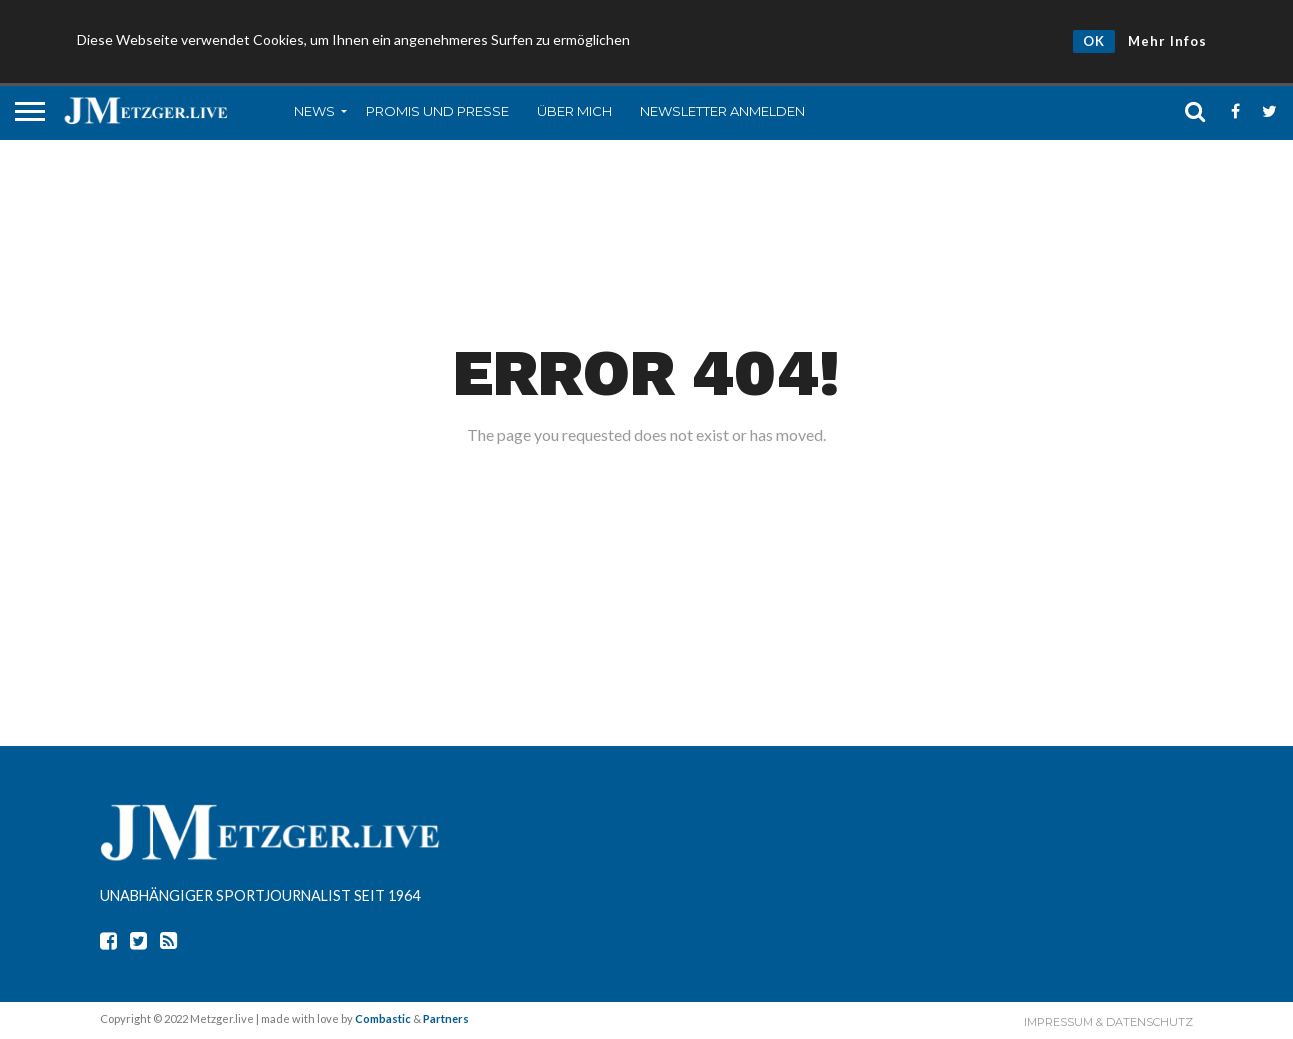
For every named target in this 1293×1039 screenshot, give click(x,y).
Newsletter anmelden (722, 111)
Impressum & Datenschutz (1108, 1022)
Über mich (574, 111)
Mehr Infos (1167, 41)
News (314, 111)
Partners (446, 1018)
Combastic (383, 1018)
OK (1094, 41)
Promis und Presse (437, 111)
